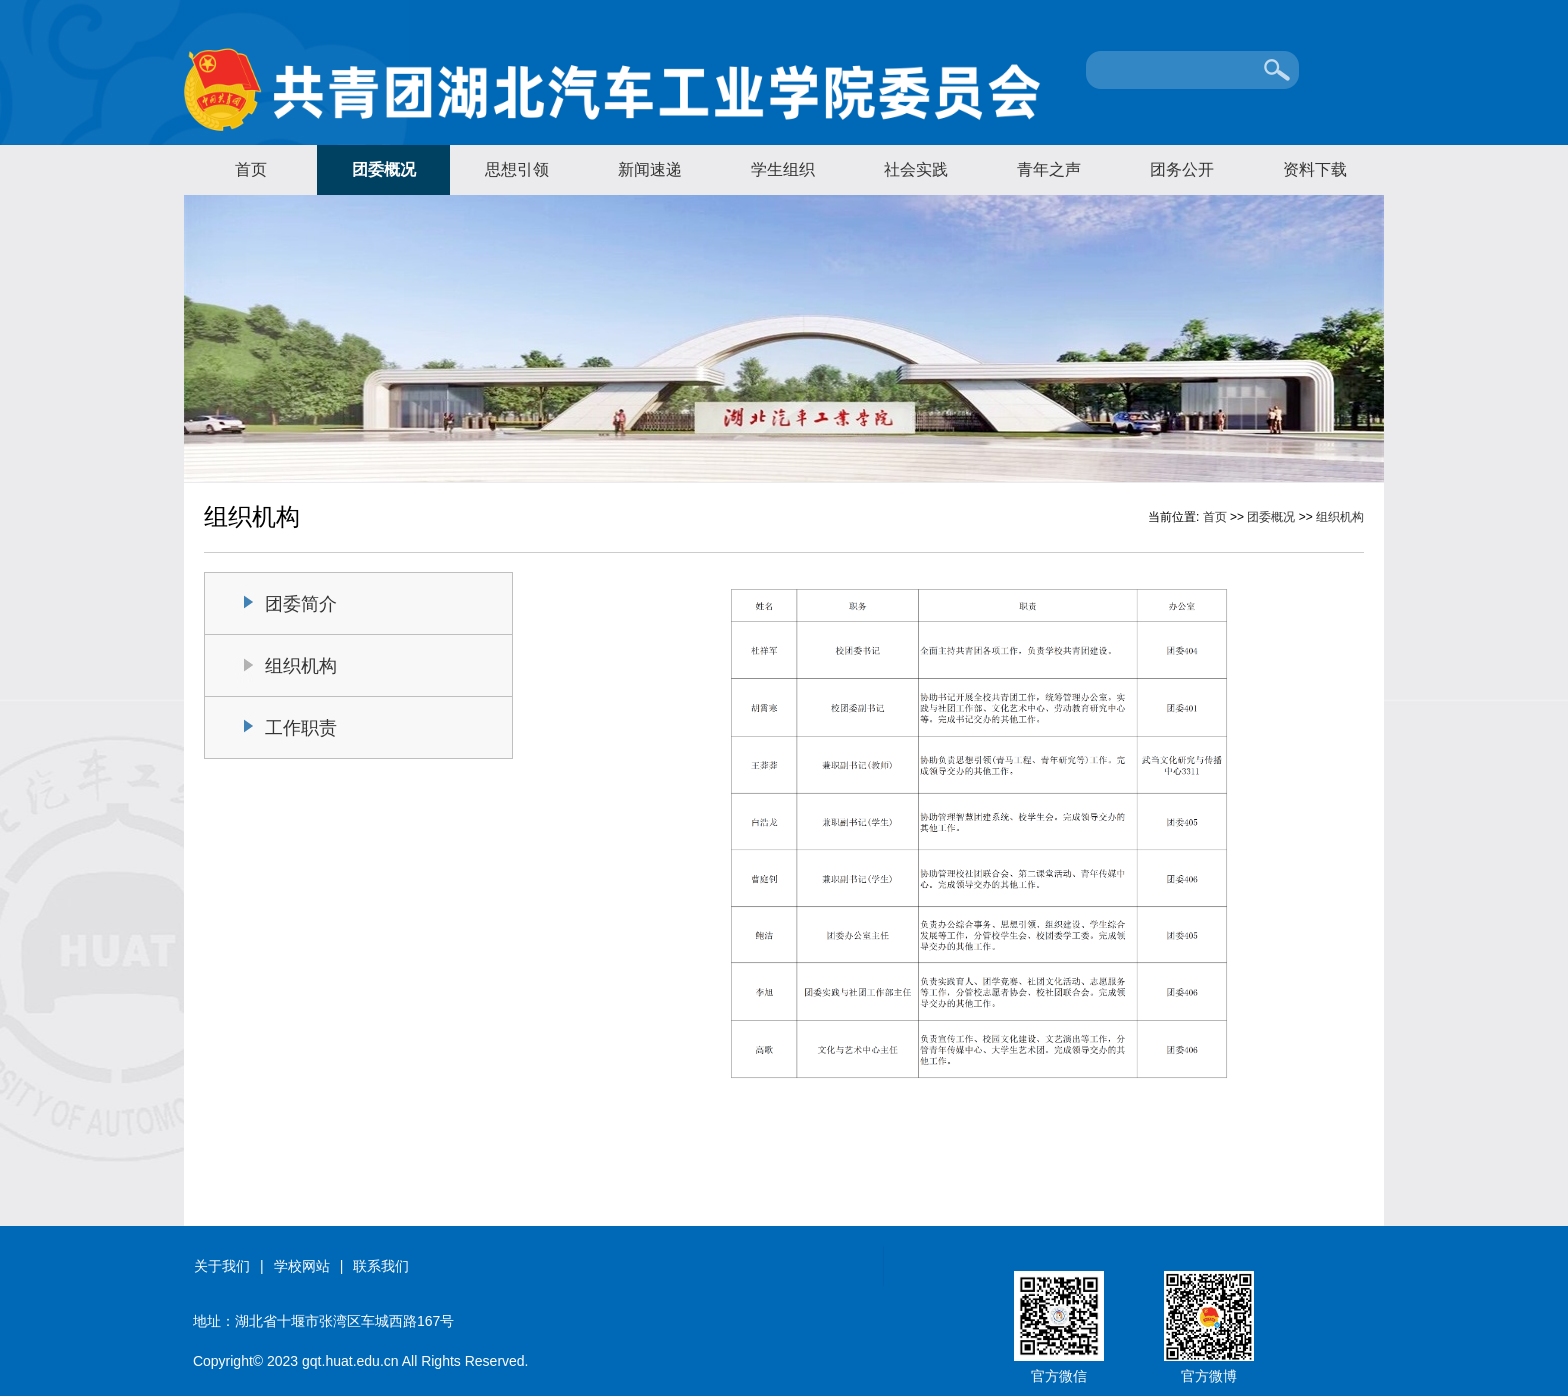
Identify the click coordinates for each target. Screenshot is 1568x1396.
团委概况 (384, 169)
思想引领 (517, 169)
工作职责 (301, 728)
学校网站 (302, 1266)
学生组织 (783, 169)
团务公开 (1182, 169)
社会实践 (916, 169)
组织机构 (1340, 517)
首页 (251, 169)
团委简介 (301, 604)
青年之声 (1049, 169)
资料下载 (1315, 169)
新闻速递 (650, 169)
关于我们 (222, 1266)
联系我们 (381, 1266)
